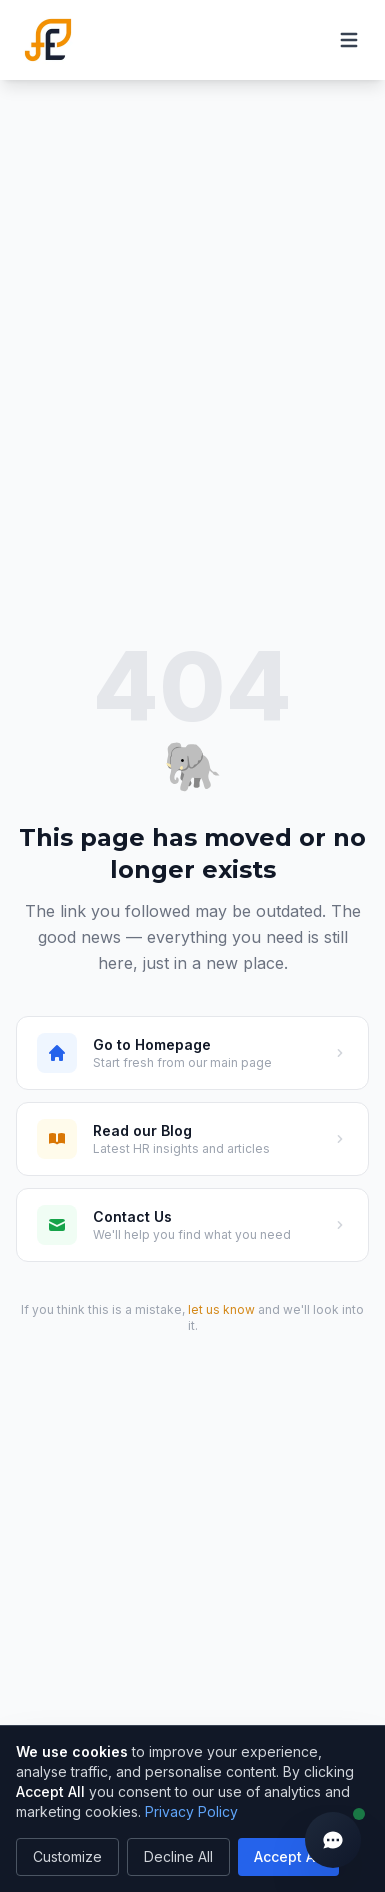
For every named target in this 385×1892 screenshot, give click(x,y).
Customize (67, 1856)
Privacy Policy (191, 1811)
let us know (221, 1309)
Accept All (288, 1856)
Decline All (178, 1856)
